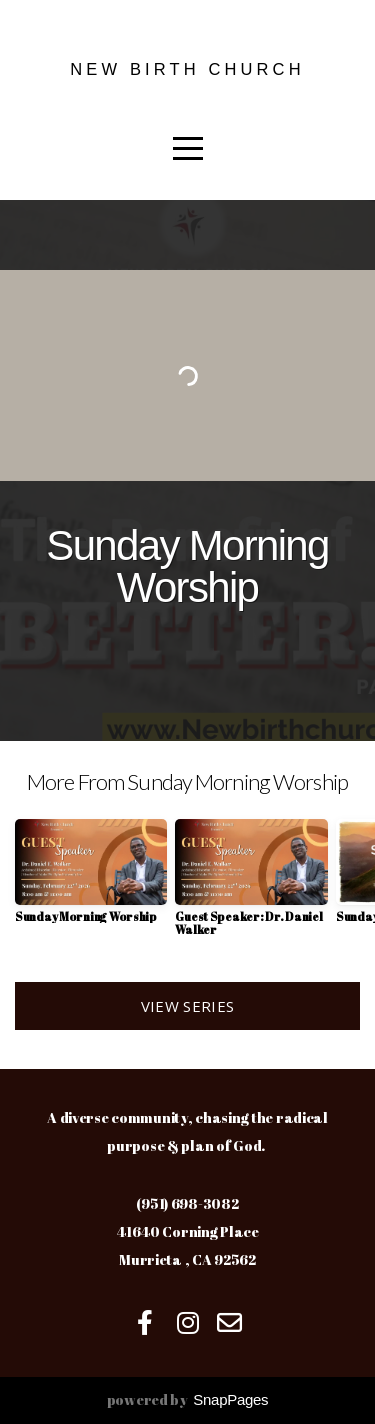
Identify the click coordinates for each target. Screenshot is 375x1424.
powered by (188, 1399)
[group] (91, 878)
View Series (187, 1006)
